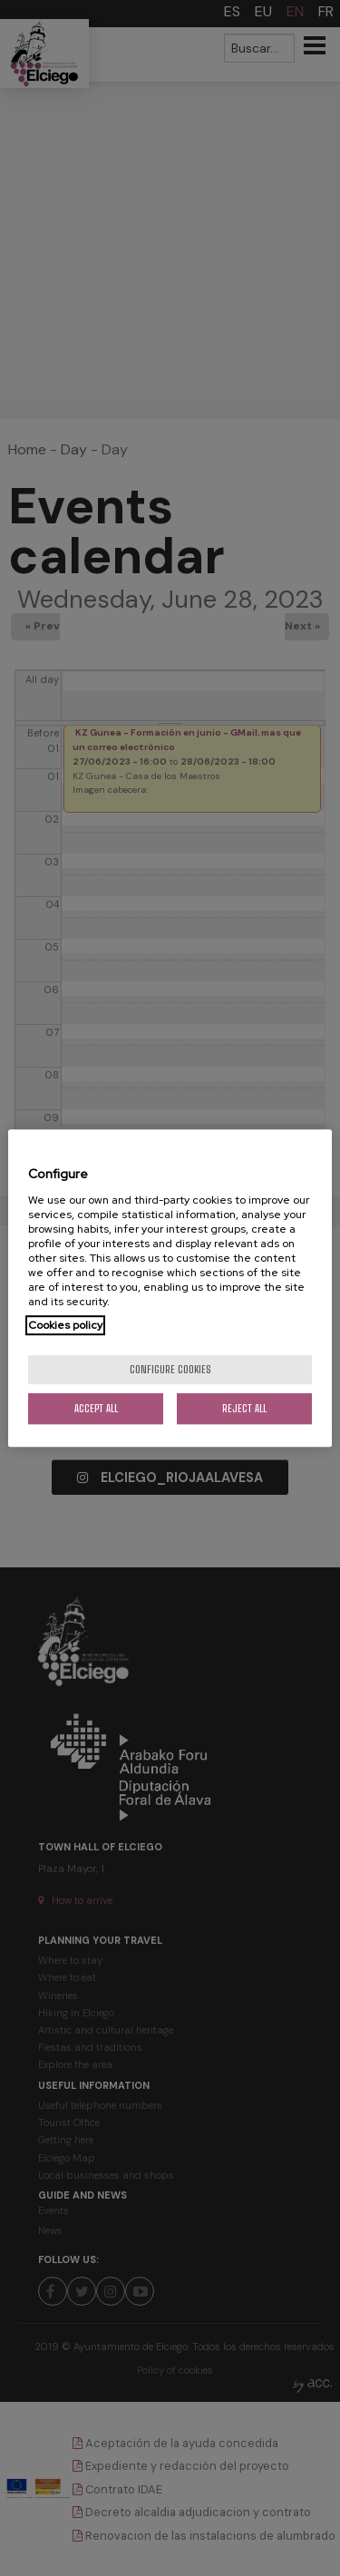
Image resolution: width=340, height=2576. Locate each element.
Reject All (244, 1408)
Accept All (96, 1408)
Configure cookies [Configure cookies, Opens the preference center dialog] (170, 1369)
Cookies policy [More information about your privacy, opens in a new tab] (65, 1325)
